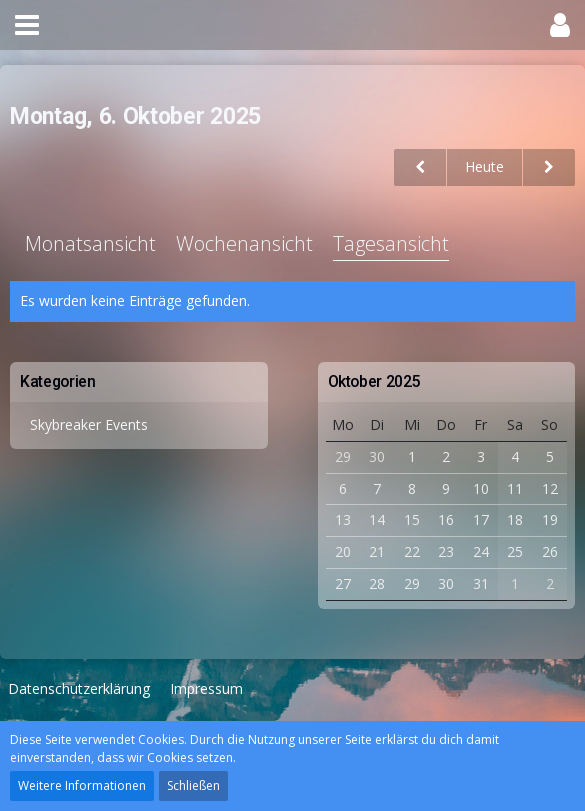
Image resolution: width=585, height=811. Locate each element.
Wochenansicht (244, 243)
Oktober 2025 (374, 381)
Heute (484, 166)
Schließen (193, 785)
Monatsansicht (90, 243)
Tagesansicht (391, 243)
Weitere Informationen (82, 785)
